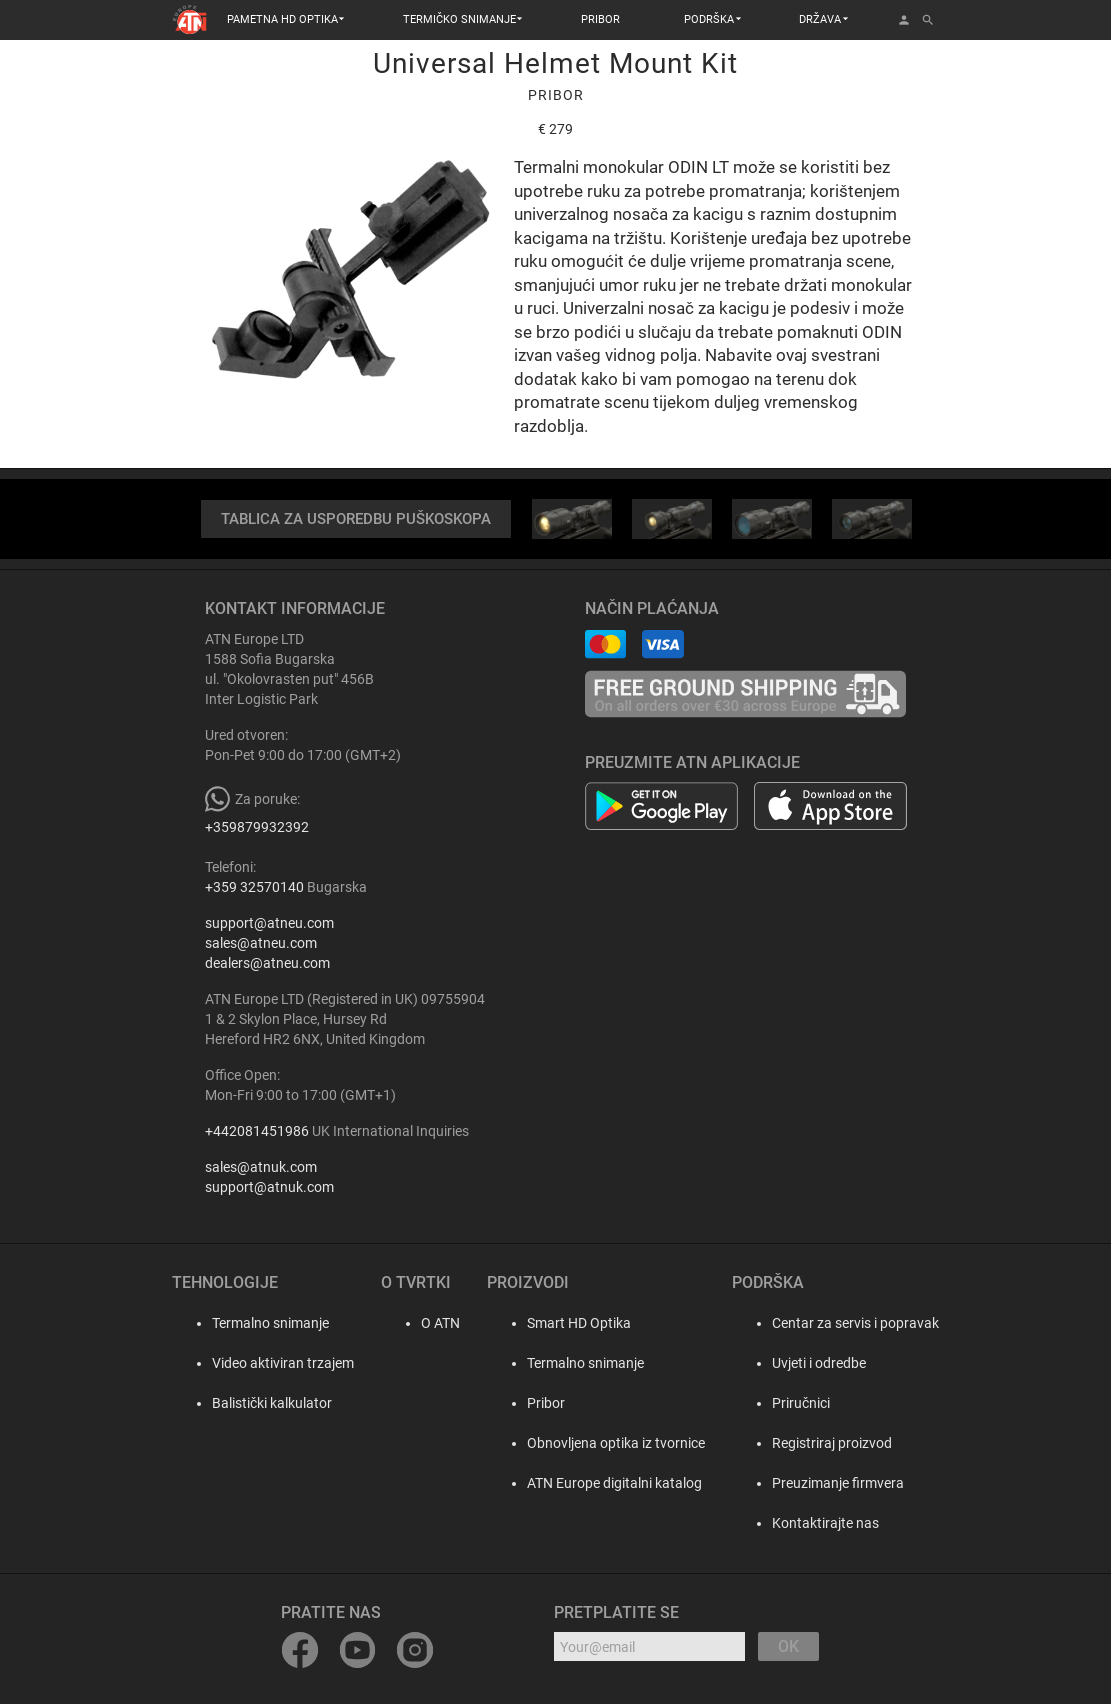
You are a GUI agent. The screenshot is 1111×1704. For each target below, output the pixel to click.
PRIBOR (600, 19)
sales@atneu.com (261, 944)
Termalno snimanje (250, 1324)
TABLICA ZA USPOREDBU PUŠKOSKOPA (356, 519)
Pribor (543, 1404)
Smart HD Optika (576, 1324)
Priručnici (801, 1404)
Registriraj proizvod (832, 1444)
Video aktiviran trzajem (263, 1364)
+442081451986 (257, 1132)
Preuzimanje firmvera (838, 1484)
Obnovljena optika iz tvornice (613, 1444)
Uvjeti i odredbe (819, 1364)
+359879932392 (257, 828)
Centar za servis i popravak (855, 1324)
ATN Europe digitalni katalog (611, 1484)
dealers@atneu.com (267, 964)
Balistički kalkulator (252, 1404)
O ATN (423, 1324)
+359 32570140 (254, 888)
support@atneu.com (269, 924)
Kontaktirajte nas (825, 1524)
